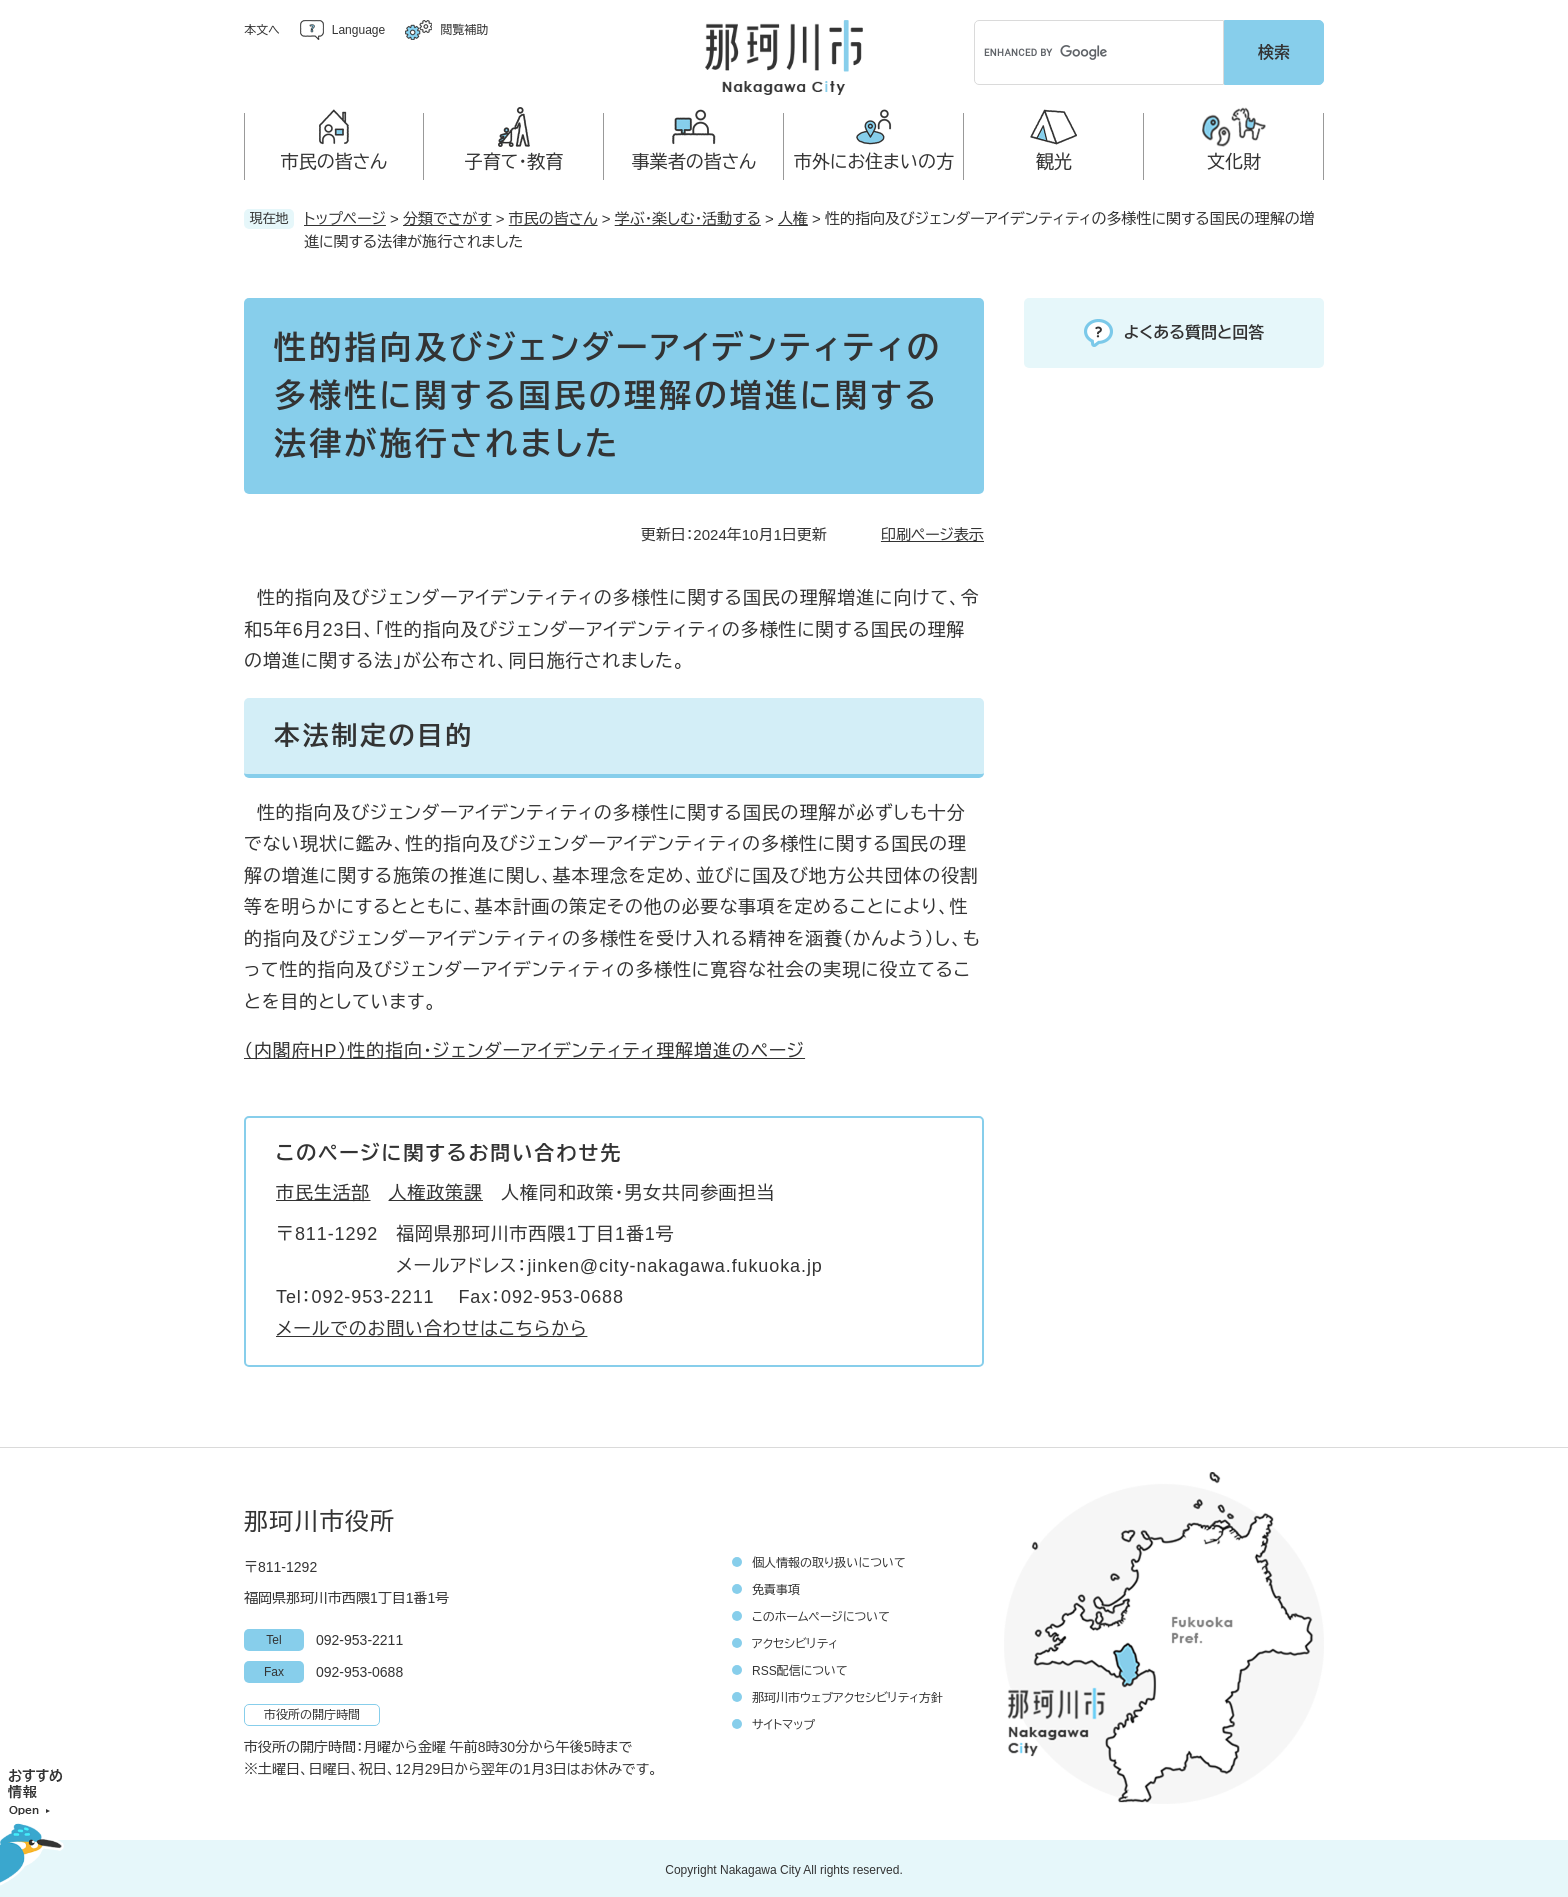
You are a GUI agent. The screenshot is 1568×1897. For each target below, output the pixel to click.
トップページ (345, 215)
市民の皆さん (553, 215)
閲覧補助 (464, 30)
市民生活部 (323, 1190)
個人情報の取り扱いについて (829, 1560)
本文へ (262, 30)
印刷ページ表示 (932, 531)
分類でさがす (447, 215)
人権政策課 (436, 1190)
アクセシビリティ (795, 1641)
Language (358, 30)
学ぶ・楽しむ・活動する (688, 215)
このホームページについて (821, 1614)
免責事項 (776, 1587)
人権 (793, 215)
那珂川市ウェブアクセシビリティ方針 (847, 1695)
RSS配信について (800, 1668)
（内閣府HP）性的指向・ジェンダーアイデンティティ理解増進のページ (524, 1048)
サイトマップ (783, 1722)
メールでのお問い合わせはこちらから (431, 1326)
